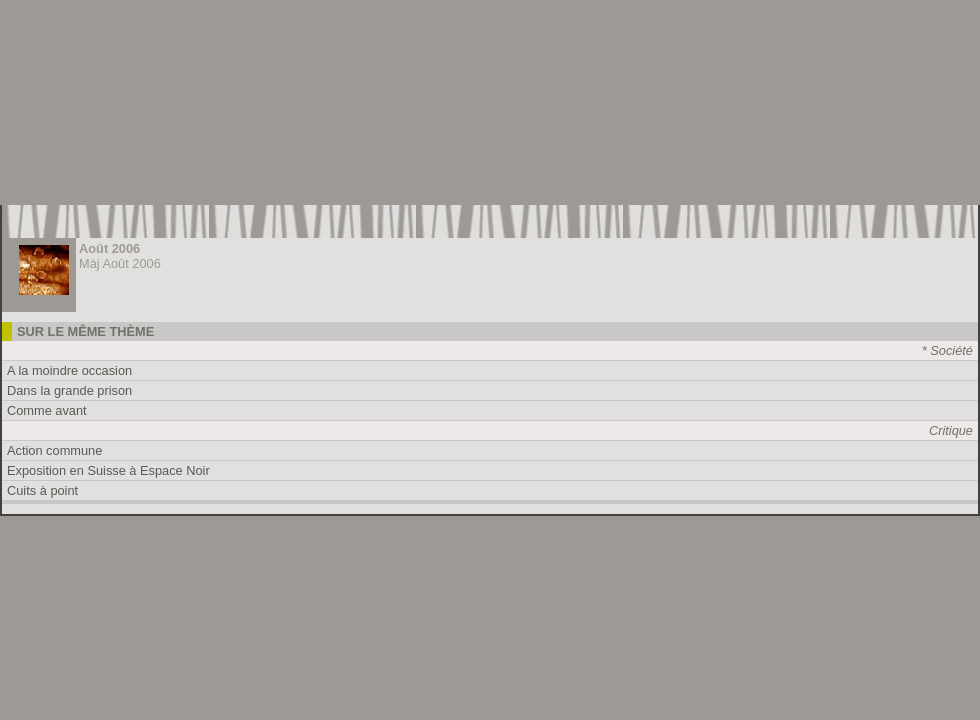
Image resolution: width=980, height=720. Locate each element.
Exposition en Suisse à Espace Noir (108, 470)
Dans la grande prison (69, 390)
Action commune (54, 450)
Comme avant (47, 410)
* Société (947, 350)
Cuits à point (42, 490)
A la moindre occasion (69, 370)
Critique (951, 430)
